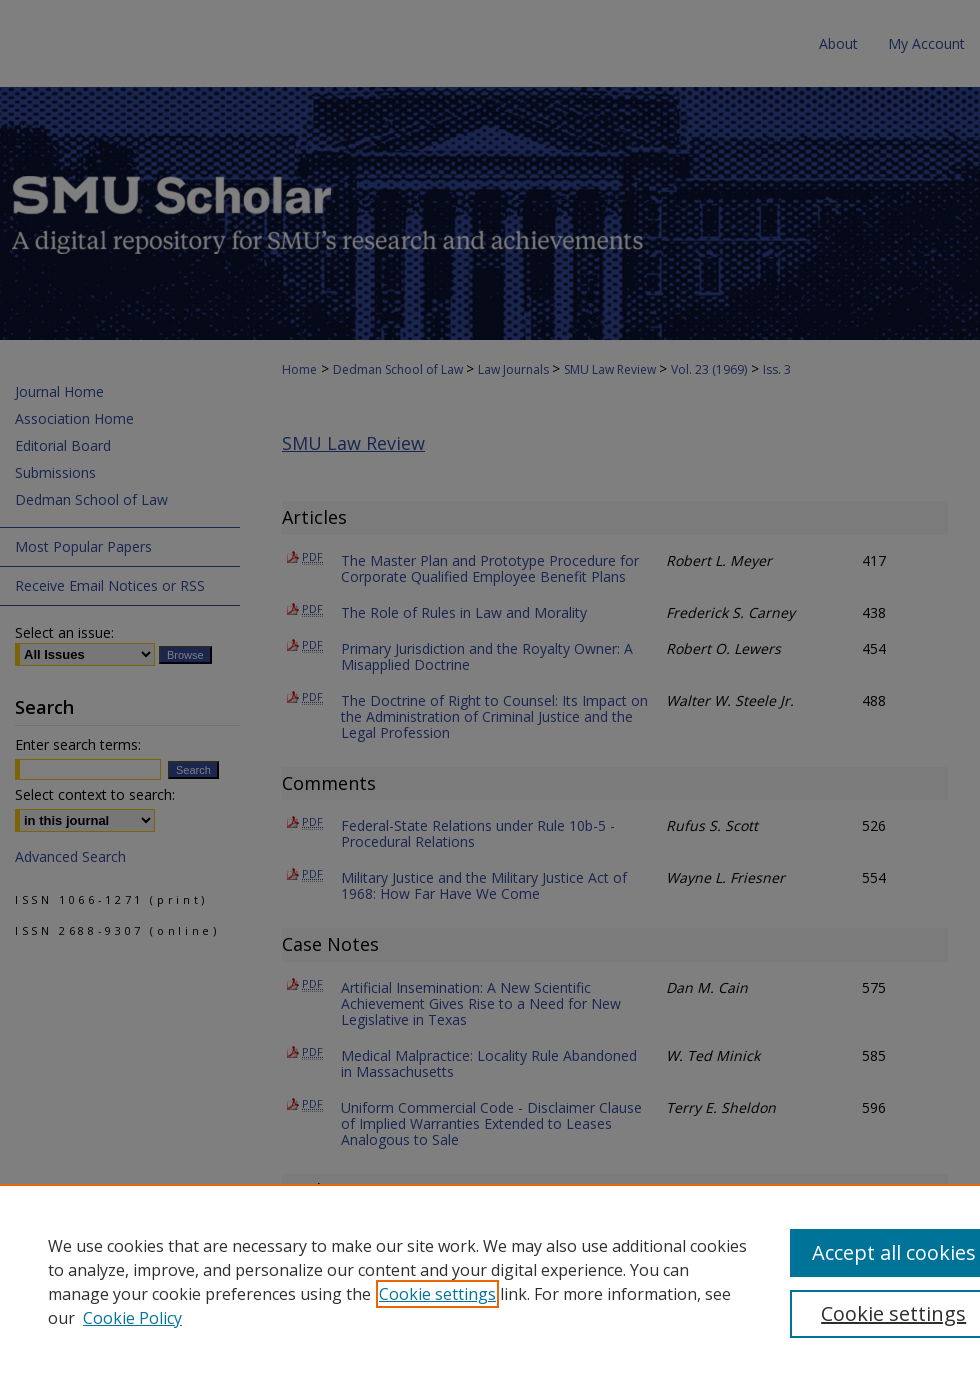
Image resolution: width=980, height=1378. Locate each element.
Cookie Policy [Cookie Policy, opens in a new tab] (132, 1318)
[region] (490, 1281)
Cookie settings (437, 1294)
